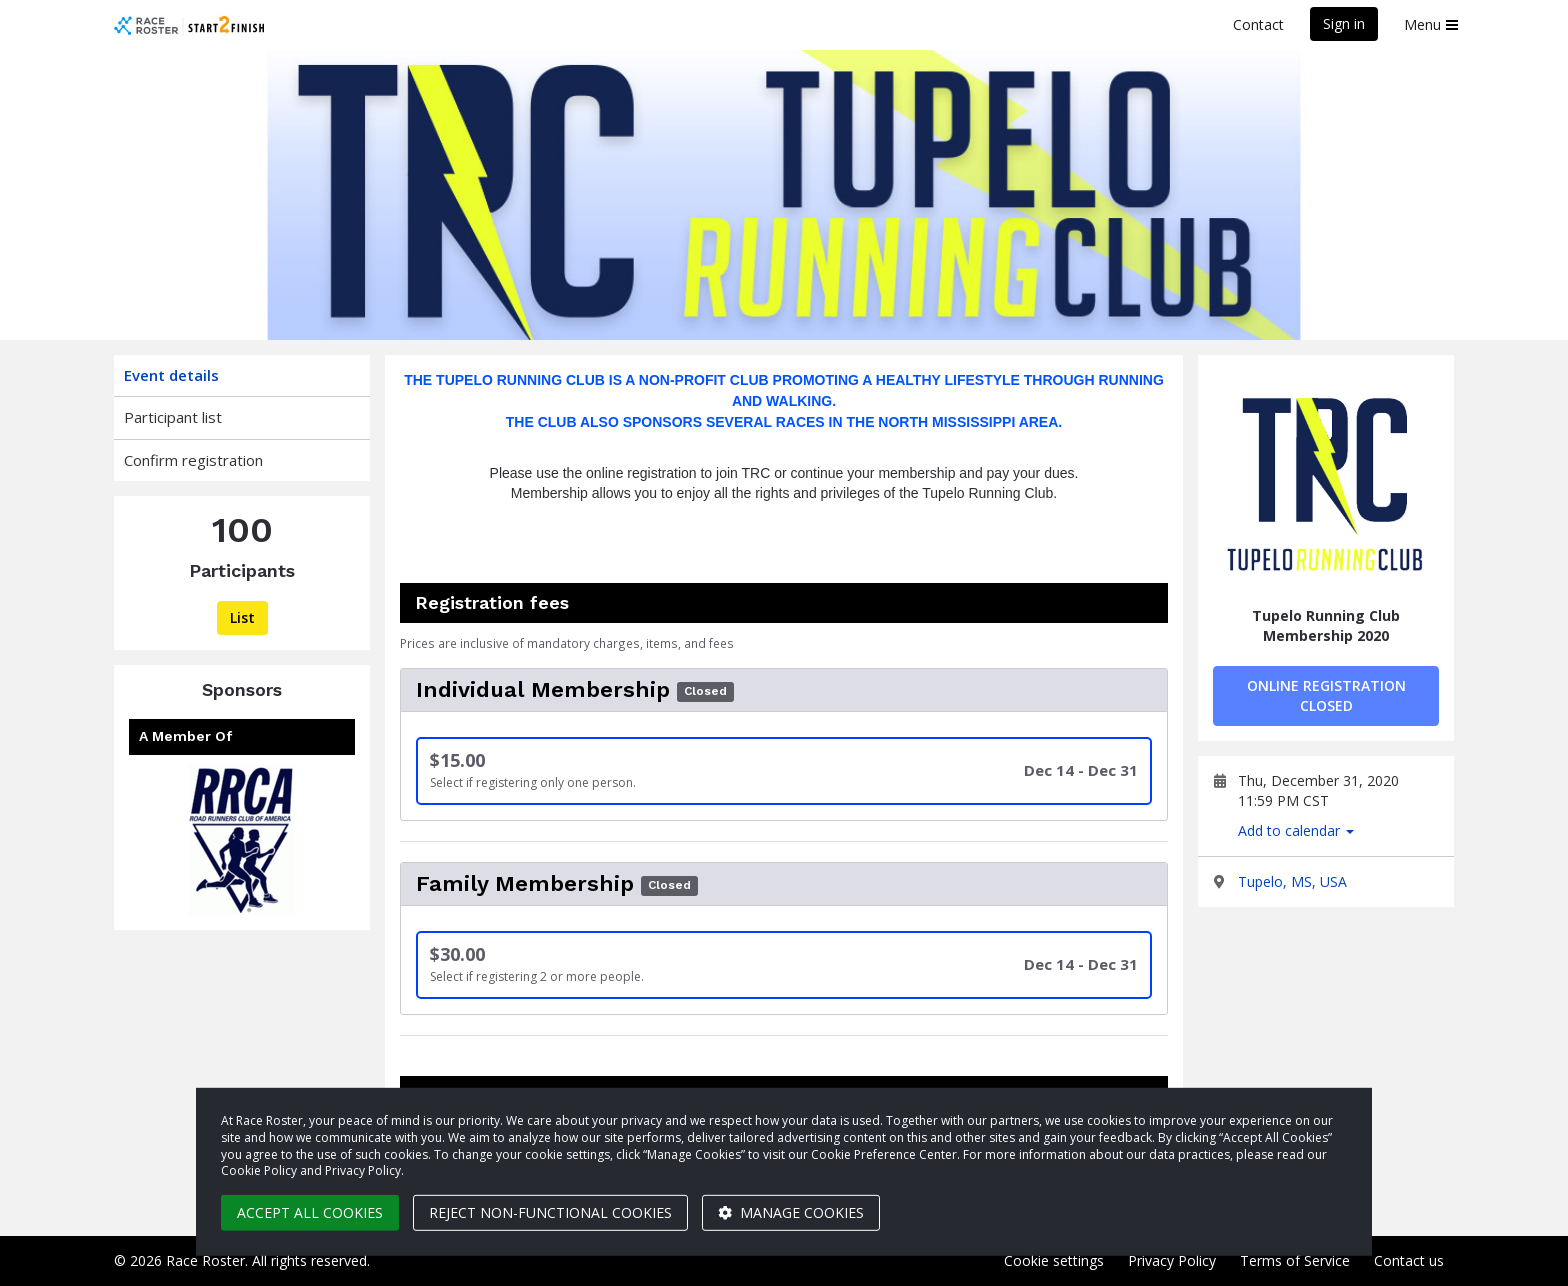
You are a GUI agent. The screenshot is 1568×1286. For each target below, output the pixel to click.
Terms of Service (1295, 1260)
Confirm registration (193, 460)
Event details (171, 375)
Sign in (1344, 23)
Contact (1258, 24)
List (242, 617)
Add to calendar (1296, 830)
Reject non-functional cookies (550, 1212)
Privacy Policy (1172, 1260)
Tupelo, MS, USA (1292, 881)
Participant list (173, 417)
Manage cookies (791, 1212)
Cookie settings (1054, 1260)
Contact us (1409, 1260)
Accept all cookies (310, 1212)
